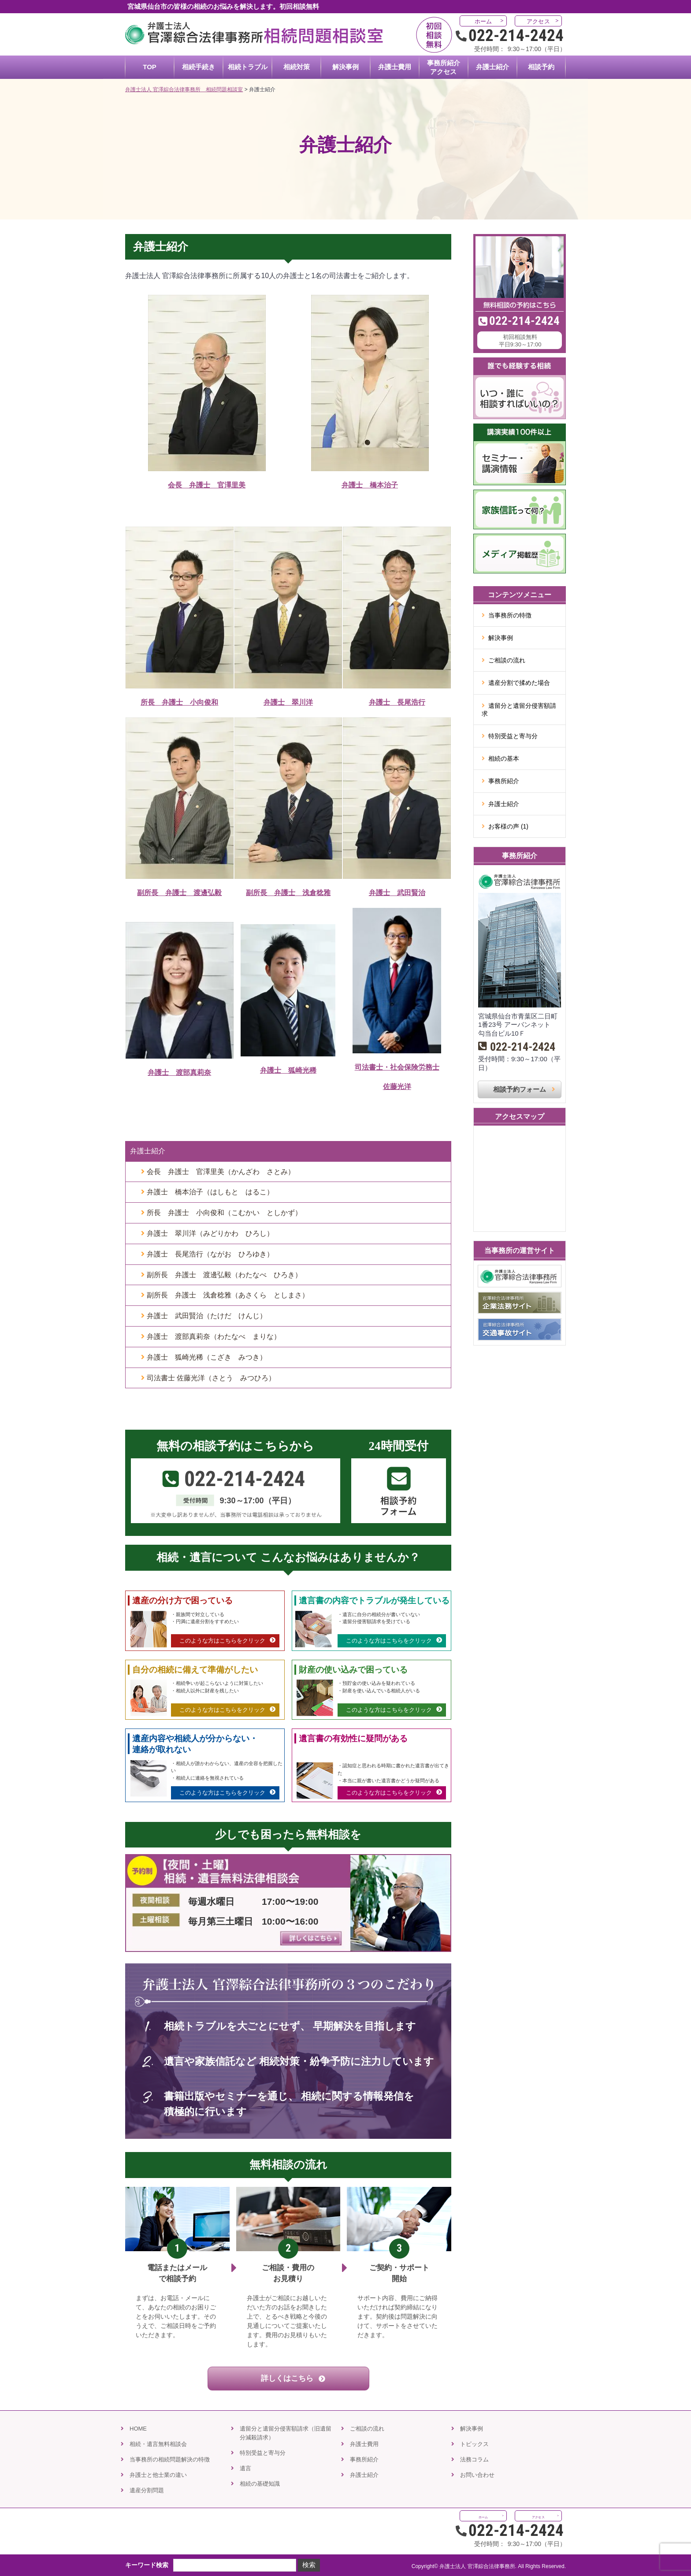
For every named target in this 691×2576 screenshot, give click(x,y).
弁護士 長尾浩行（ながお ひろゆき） (210, 1254)
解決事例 (500, 637)
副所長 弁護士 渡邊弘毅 (179, 892)
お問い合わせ (477, 2475)
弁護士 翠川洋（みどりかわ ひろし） (210, 1233)
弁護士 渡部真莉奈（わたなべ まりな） (214, 1336)
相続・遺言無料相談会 (158, 2444)
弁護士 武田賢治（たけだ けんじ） (207, 1316)
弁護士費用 (364, 2444)
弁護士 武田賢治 (397, 892)
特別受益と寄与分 (513, 736)
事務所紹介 (503, 780)
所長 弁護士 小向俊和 (179, 702)
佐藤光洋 (397, 1086)
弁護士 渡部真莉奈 (179, 1072)
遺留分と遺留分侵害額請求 (519, 709)
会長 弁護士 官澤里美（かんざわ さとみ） (221, 1171)
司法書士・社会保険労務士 (397, 1067)
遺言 (245, 2468)
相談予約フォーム (519, 1089)
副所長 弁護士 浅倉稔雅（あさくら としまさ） (228, 1295)
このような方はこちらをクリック (222, 1640)
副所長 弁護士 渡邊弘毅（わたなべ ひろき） (224, 1275)
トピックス (474, 2444)
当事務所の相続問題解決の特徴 (170, 2459)
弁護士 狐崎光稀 (288, 1070)
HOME (138, 2428)
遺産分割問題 (147, 2490)
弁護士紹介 (147, 1151)
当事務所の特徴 (509, 615)
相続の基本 (503, 758)
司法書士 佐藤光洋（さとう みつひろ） (211, 1378)
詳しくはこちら (288, 2378)
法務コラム (474, 2459)
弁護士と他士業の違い (158, 2475)
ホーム (483, 21)
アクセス (538, 21)
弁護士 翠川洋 (288, 702)
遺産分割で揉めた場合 (519, 682)
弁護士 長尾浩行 (397, 702)
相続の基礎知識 (260, 2483)
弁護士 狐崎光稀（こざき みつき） (207, 1357)
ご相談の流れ (506, 660)
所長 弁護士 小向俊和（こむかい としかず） (224, 1212)
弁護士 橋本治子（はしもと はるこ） (210, 1192)
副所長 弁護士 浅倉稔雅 (288, 892)
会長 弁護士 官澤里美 (206, 485)
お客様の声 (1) (508, 826)
